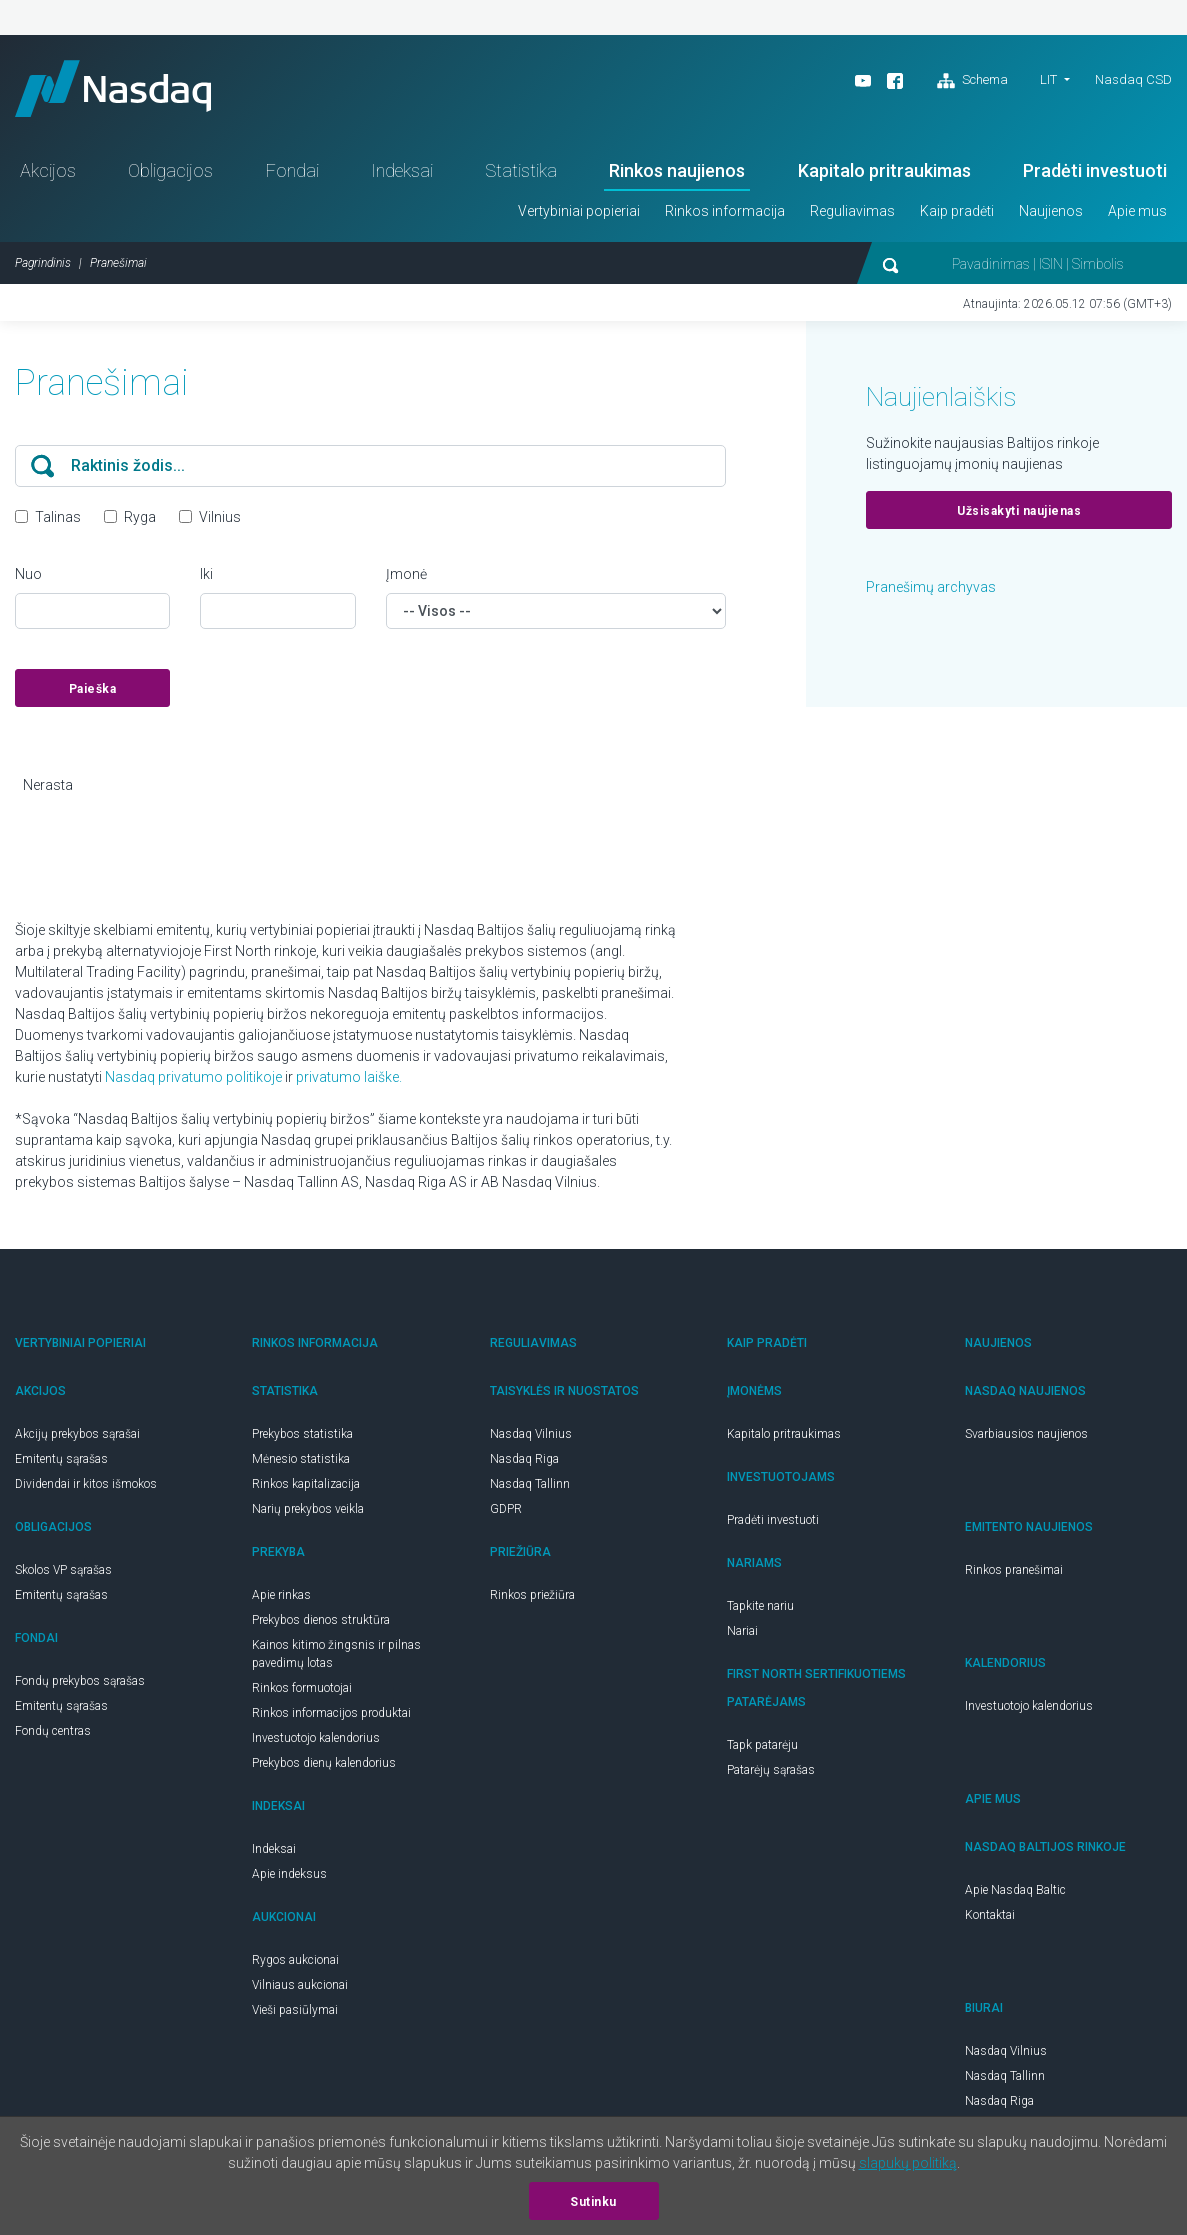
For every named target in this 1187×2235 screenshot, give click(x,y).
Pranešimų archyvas (931, 591)
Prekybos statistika (302, 1438)
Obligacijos (170, 174)
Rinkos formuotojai (302, 1692)
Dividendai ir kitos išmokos (86, 1488)
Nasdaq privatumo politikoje (193, 1081)
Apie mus (1137, 215)
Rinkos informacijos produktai (331, 1717)
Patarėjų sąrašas (771, 1774)
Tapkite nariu (760, 1610)
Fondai (292, 174)
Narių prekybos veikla (308, 1513)
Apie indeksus (289, 1878)
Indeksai (402, 174)
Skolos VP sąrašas (63, 1574)
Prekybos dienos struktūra (321, 1624)
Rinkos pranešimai (1014, 1574)
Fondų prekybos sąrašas (80, 1685)
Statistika (521, 174)
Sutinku (593, 2202)
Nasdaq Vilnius (531, 1438)
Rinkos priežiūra (532, 1599)
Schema (972, 81)
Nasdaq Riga (524, 1463)
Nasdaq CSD (1133, 79)
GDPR (506, 1513)
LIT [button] (1048, 79)
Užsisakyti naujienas (1019, 515)
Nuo (28, 578)
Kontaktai (990, 1919)
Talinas (58, 521)
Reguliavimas (852, 215)
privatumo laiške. (349, 1081)
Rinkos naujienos (677, 174)
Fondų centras (53, 1735)
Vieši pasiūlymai (295, 2014)
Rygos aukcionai (295, 1964)
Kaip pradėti (957, 215)
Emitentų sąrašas (61, 1463)
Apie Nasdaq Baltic (1015, 1894)
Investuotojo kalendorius (316, 1742)
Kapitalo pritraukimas (884, 174)
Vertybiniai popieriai (579, 215)
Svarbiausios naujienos (1026, 1438)
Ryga (140, 521)
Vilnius (220, 521)
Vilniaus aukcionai (300, 1989)
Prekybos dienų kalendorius (324, 1767)
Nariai (742, 1635)
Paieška (93, 693)
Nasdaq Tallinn (530, 1488)
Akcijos (48, 174)
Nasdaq (120, 90)
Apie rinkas (281, 1599)
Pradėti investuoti (1095, 174)
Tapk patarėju (762, 1749)
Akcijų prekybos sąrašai (77, 1438)
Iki (206, 578)
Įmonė (406, 578)
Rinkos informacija (725, 215)
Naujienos (1051, 215)
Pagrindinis (43, 267)
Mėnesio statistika (301, 1463)
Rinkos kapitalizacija (306, 1488)
